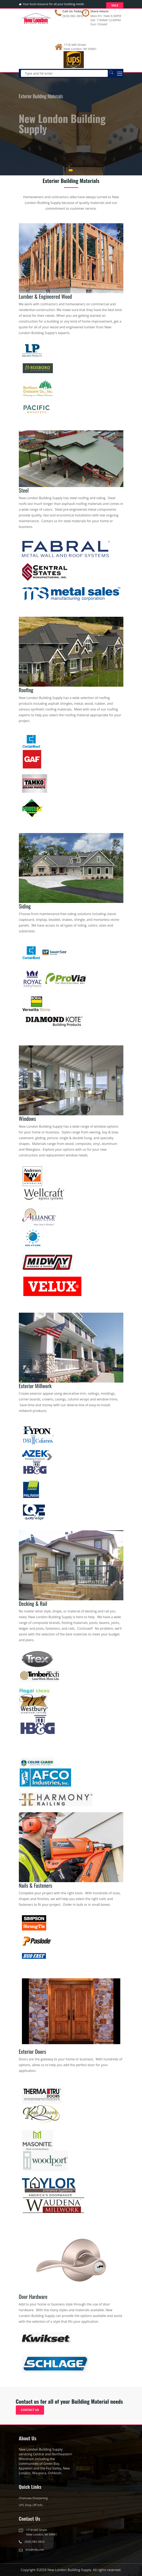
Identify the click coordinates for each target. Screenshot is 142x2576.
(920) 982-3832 (73, 16)
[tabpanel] (71, 124)
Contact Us (30, 2410)
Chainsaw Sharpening (33, 2498)
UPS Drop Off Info (31, 2505)
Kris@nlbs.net (35, 2550)
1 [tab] (71, 170)
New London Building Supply (69, 2570)
